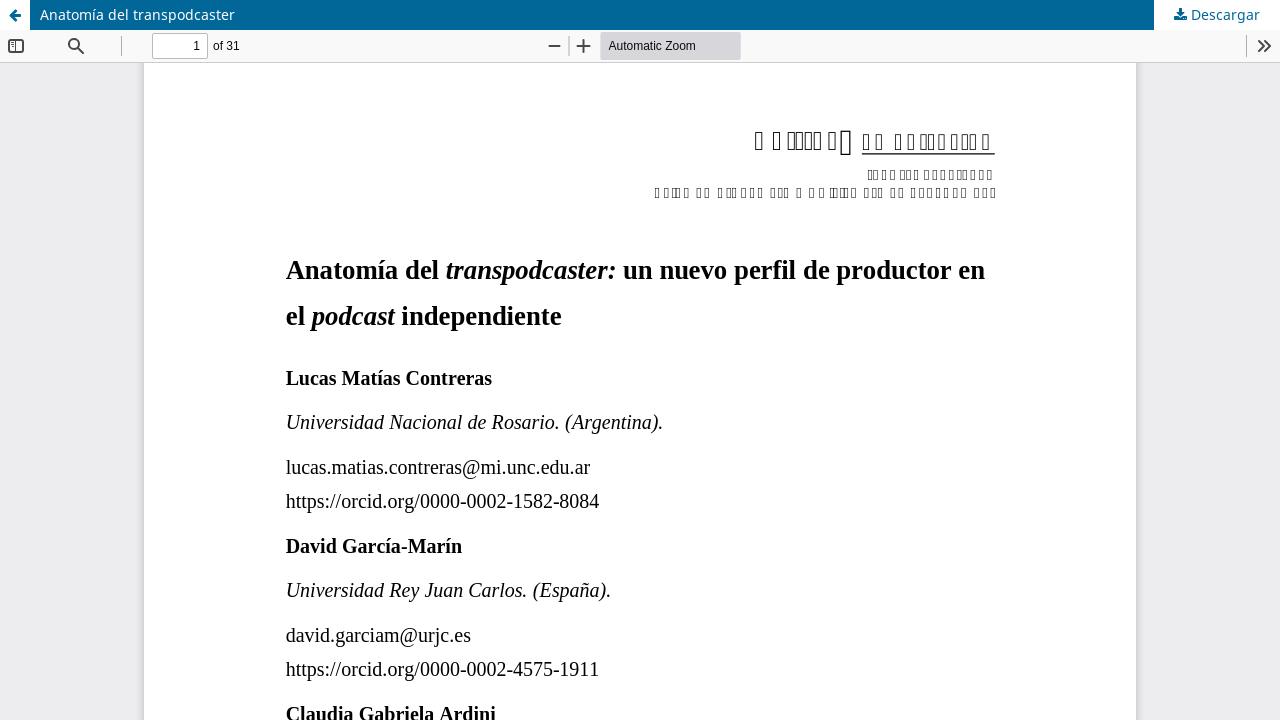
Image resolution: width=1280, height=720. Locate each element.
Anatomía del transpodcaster (137, 14)
